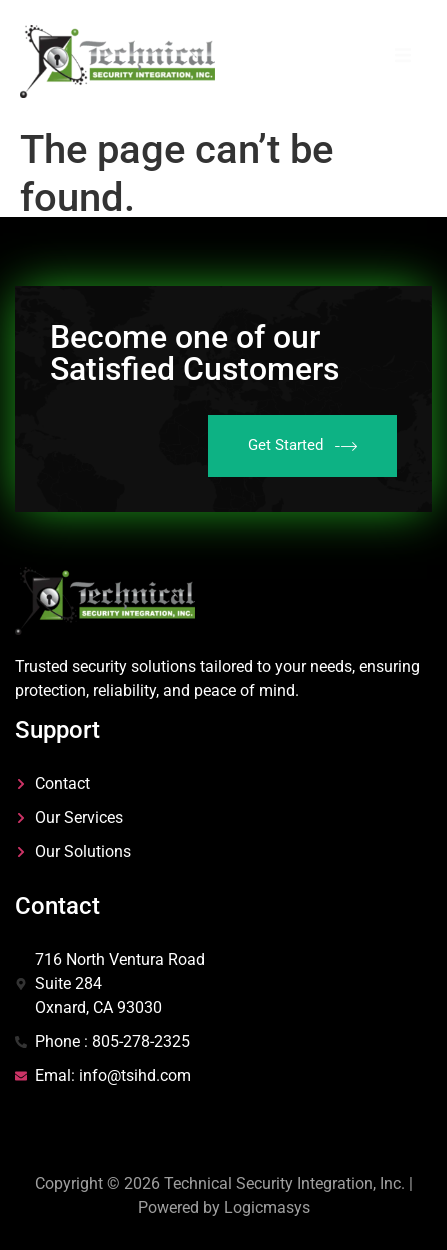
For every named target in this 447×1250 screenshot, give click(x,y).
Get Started (302, 446)
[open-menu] (403, 58)
